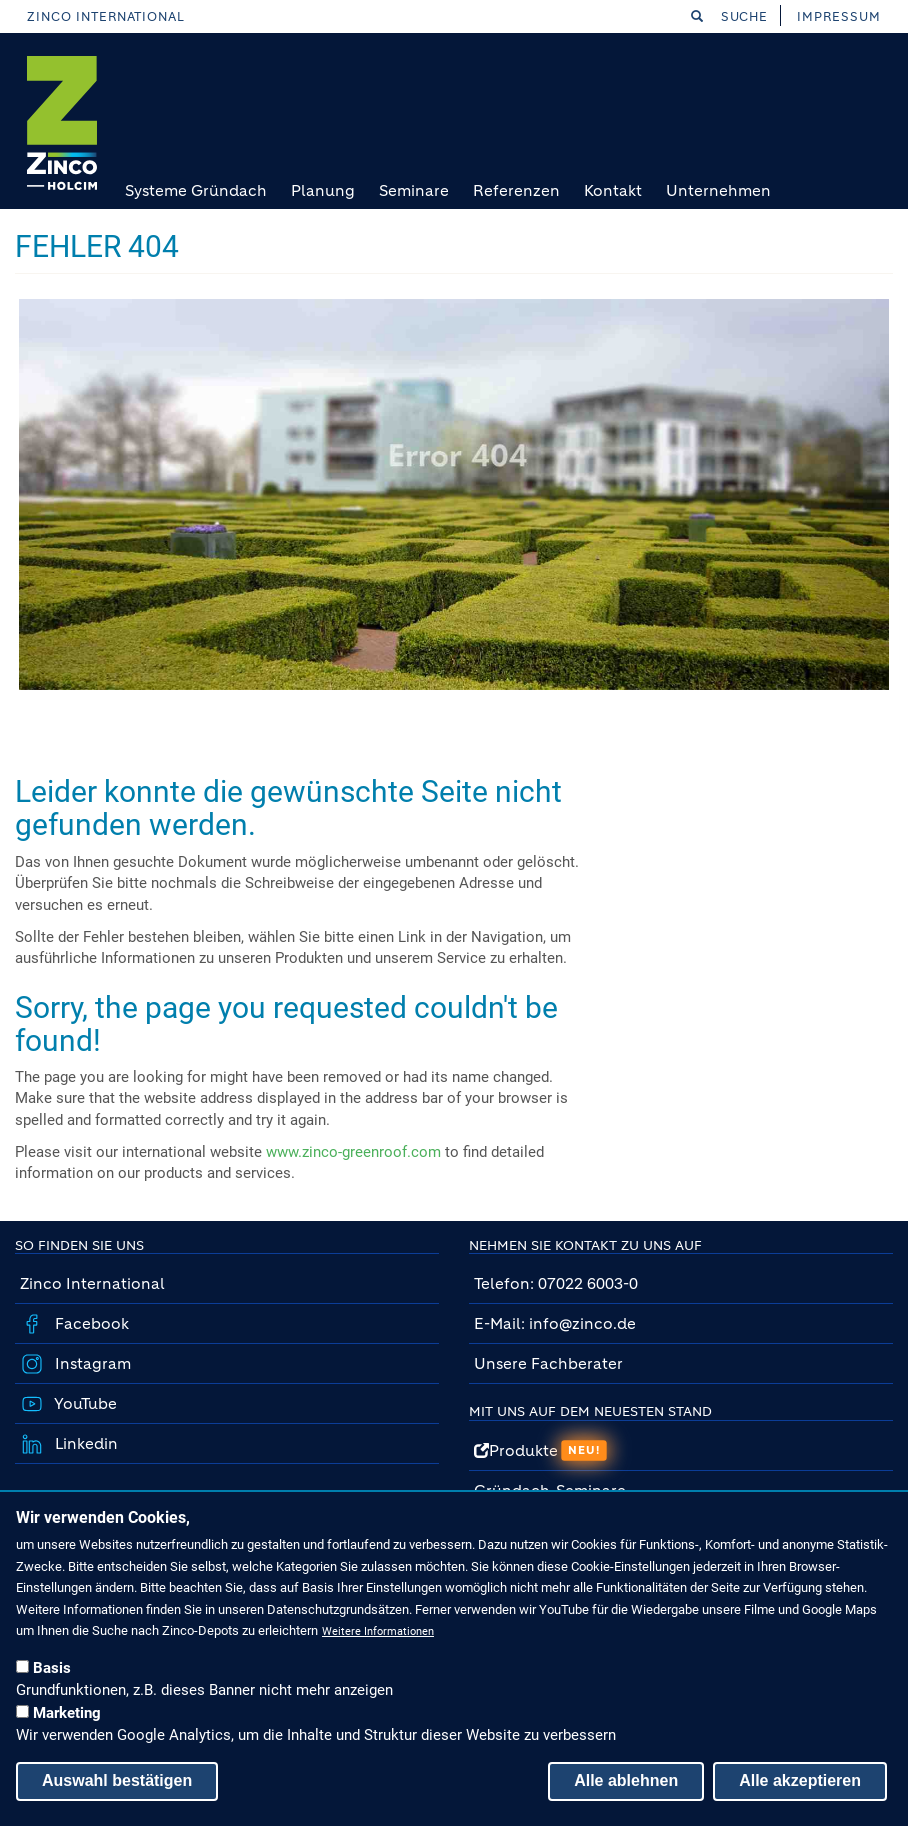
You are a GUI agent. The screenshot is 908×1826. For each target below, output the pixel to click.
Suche (730, 16)
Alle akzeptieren (800, 1780)
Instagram (91, 1363)
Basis (52, 1668)
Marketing (67, 1713)
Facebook (90, 1323)
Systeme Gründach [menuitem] (196, 190)
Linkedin (84, 1443)
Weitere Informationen (378, 1631)
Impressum (839, 16)
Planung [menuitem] (323, 190)
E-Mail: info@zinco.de (555, 1323)
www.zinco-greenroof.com (353, 1152)
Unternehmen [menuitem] (718, 190)
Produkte (540, 1450)
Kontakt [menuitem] (613, 190)
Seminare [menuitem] (414, 190)
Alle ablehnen (626, 1780)
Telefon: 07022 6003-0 (556, 1283)
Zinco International (106, 16)
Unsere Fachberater (548, 1363)
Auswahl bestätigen (117, 1780)
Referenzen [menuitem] (516, 190)
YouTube (84, 1403)
